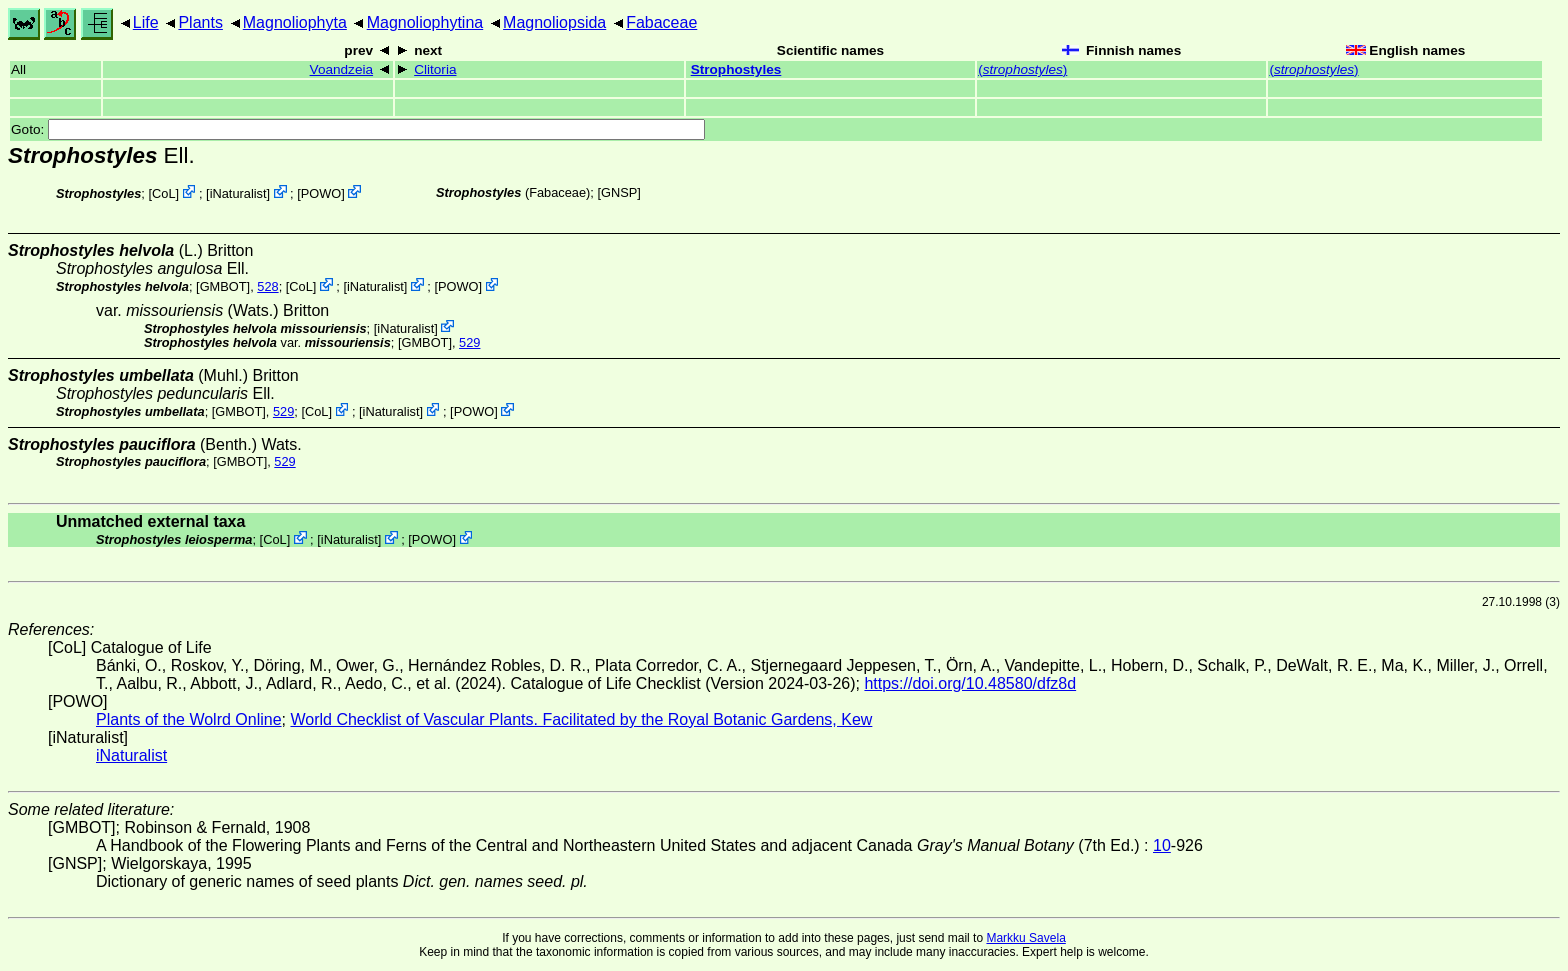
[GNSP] (618, 192)
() (1022, 69)
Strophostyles (736, 69)
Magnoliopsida (554, 22)
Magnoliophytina (425, 22)
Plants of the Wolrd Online (189, 719)
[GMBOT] (223, 286)
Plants (200, 22)
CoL (163, 193)
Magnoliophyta (295, 22)
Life (146, 22)
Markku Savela (1025, 938)
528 (267, 286)
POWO (321, 193)
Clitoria (435, 69)
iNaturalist (238, 193)
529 (469, 342)
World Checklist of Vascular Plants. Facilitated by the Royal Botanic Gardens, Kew (581, 719)
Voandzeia (342, 69)
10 (1162, 845)
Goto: (358, 129)
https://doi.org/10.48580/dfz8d (970, 683)
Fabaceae (661, 22)
